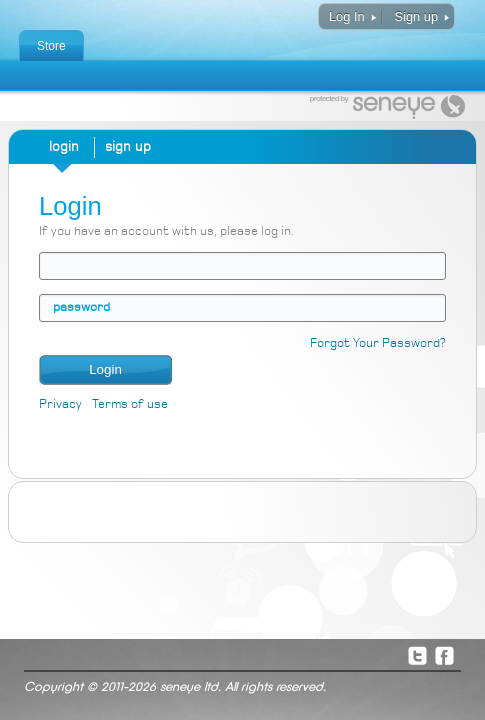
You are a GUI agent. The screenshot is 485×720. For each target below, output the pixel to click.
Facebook (444, 655)
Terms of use (130, 404)
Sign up (416, 16)
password (81, 307)
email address (53, 265)
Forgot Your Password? (378, 343)
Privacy (60, 404)
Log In (347, 16)
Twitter (417, 655)
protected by (329, 99)
